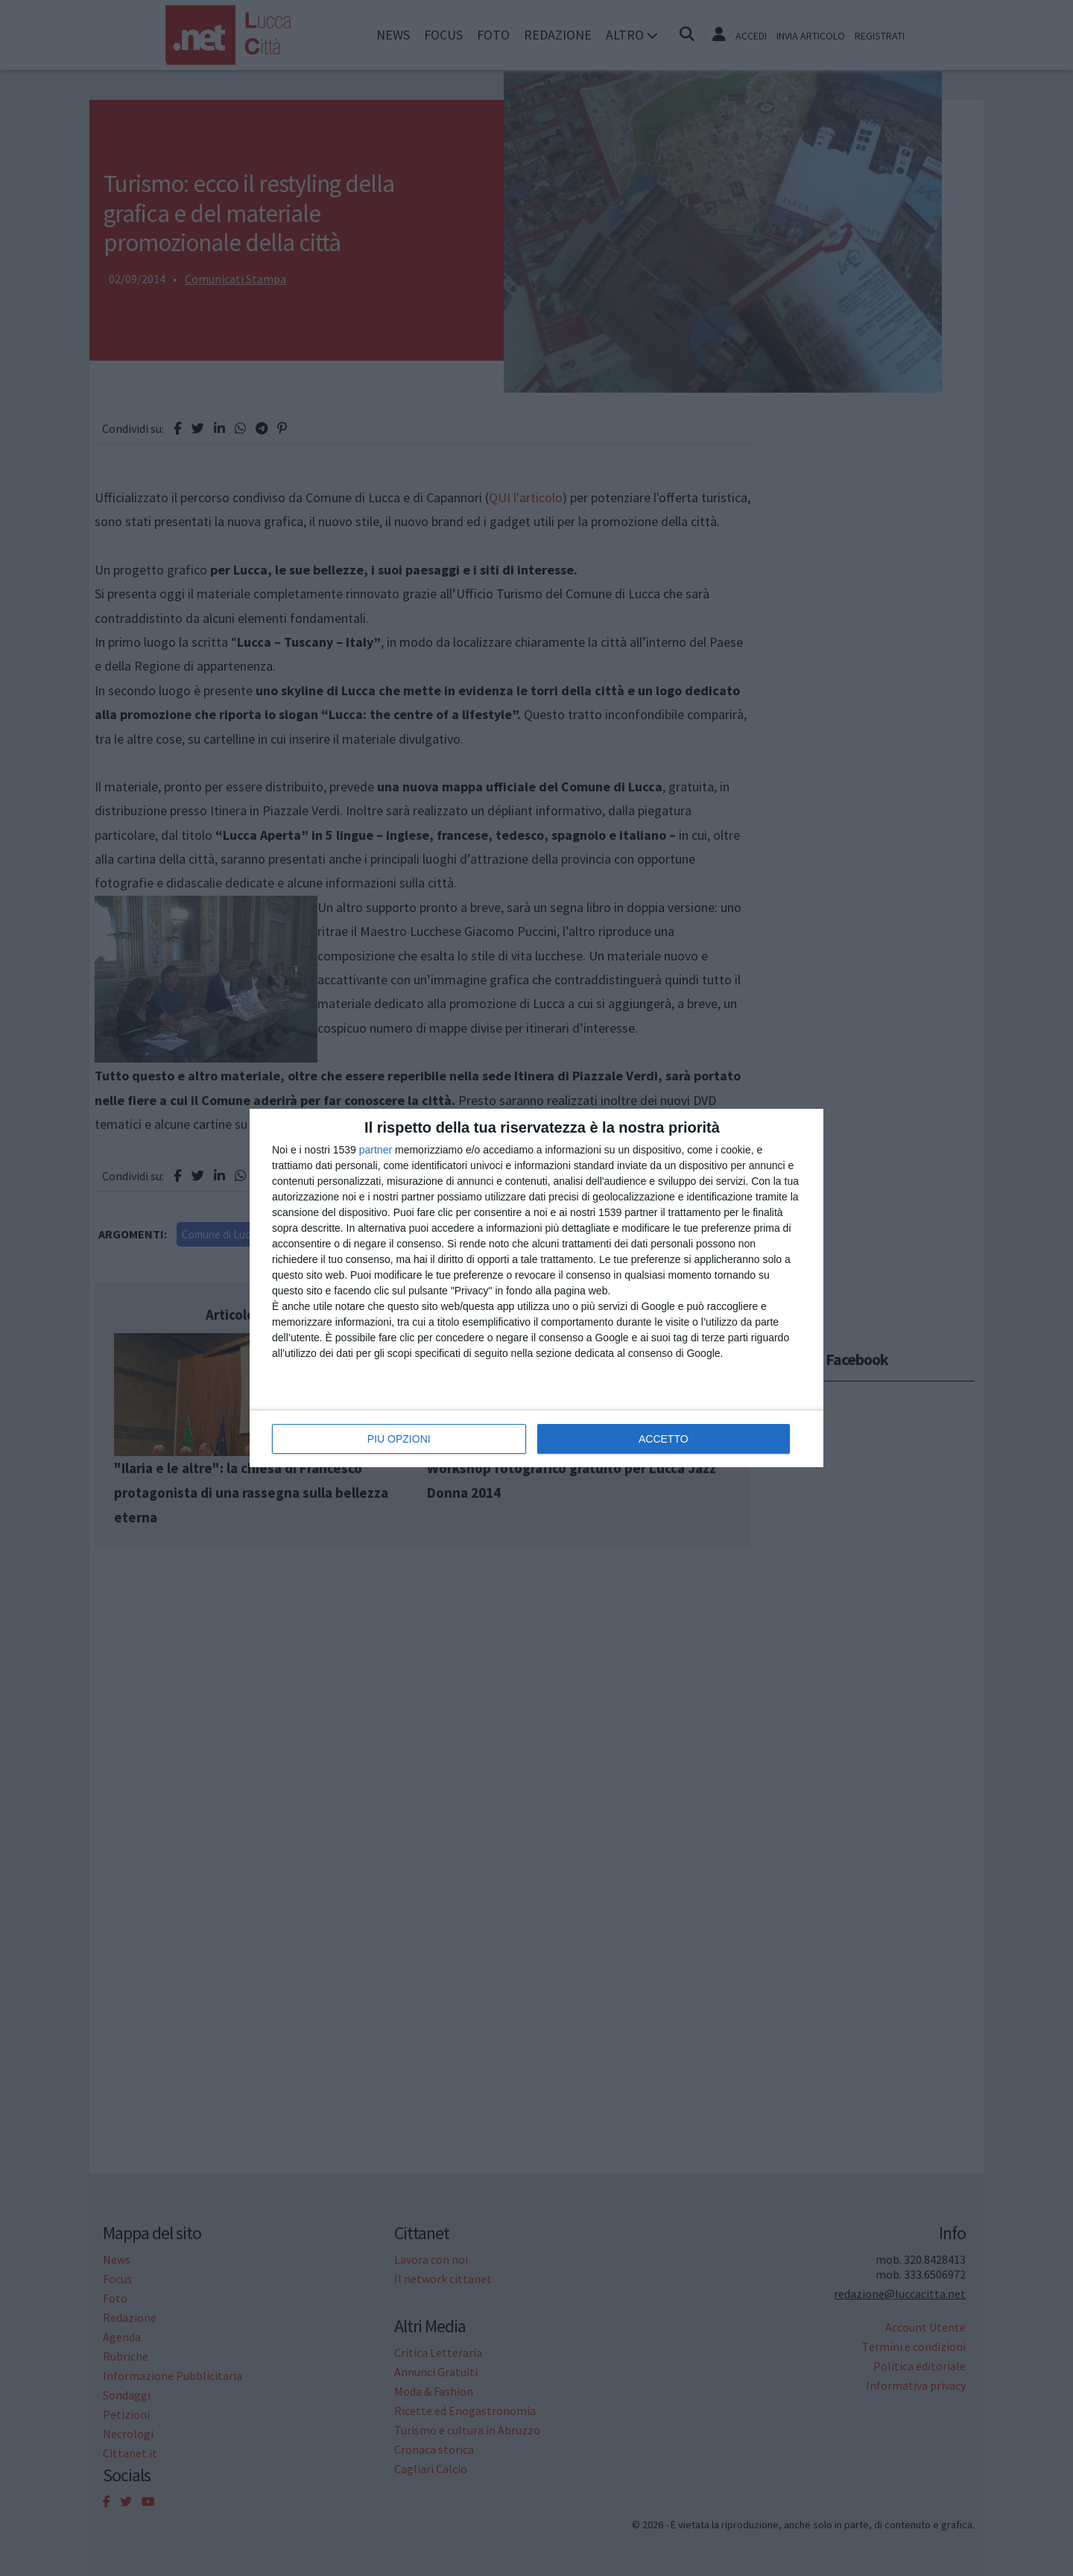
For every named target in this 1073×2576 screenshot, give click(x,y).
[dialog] (536, 1288)
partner (375, 1150)
